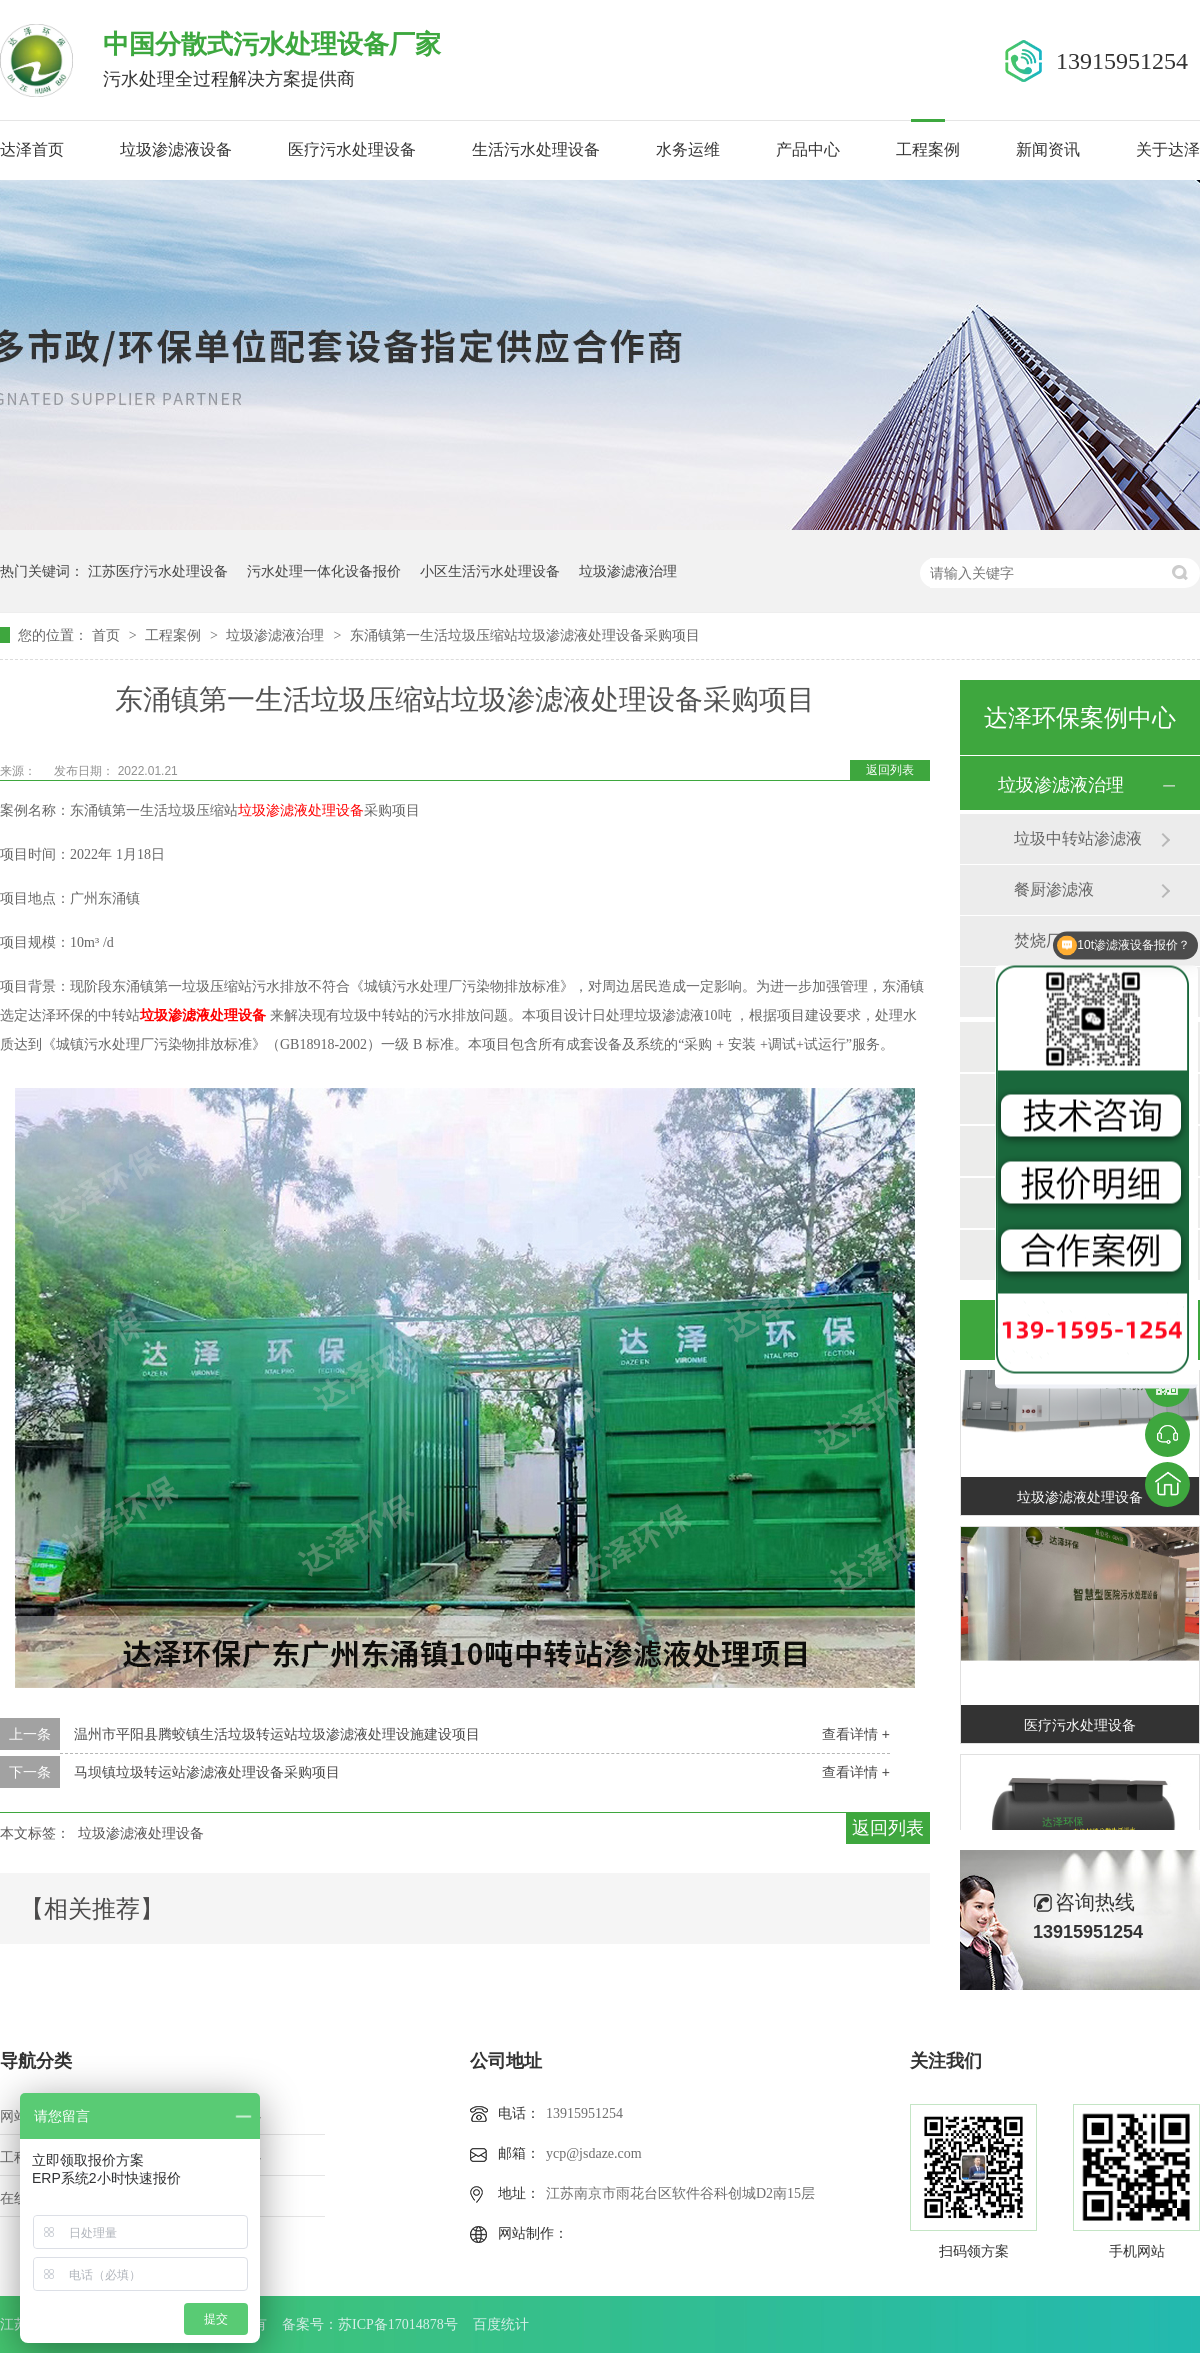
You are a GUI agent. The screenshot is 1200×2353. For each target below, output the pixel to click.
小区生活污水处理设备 (490, 571)
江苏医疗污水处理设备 (158, 571)
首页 (108, 635)
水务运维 (688, 149)
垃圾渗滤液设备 (176, 149)
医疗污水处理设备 (352, 149)
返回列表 (890, 770)
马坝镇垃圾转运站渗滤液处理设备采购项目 (207, 1772)
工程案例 (928, 149)
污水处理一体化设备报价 (324, 571)
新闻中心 (233, 2157)
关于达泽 (1168, 149)
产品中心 (808, 149)
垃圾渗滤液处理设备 (141, 1833)
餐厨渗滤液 (1054, 889)
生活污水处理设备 (536, 149)
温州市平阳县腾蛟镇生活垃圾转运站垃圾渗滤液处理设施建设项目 (277, 1734)
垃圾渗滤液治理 (628, 571)
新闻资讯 (1048, 149)
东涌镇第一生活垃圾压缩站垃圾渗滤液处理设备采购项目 (525, 635)
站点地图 (233, 2198)
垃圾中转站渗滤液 (1078, 838)
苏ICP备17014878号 (398, 2324)
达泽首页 (32, 149)
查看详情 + (856, 1734)
